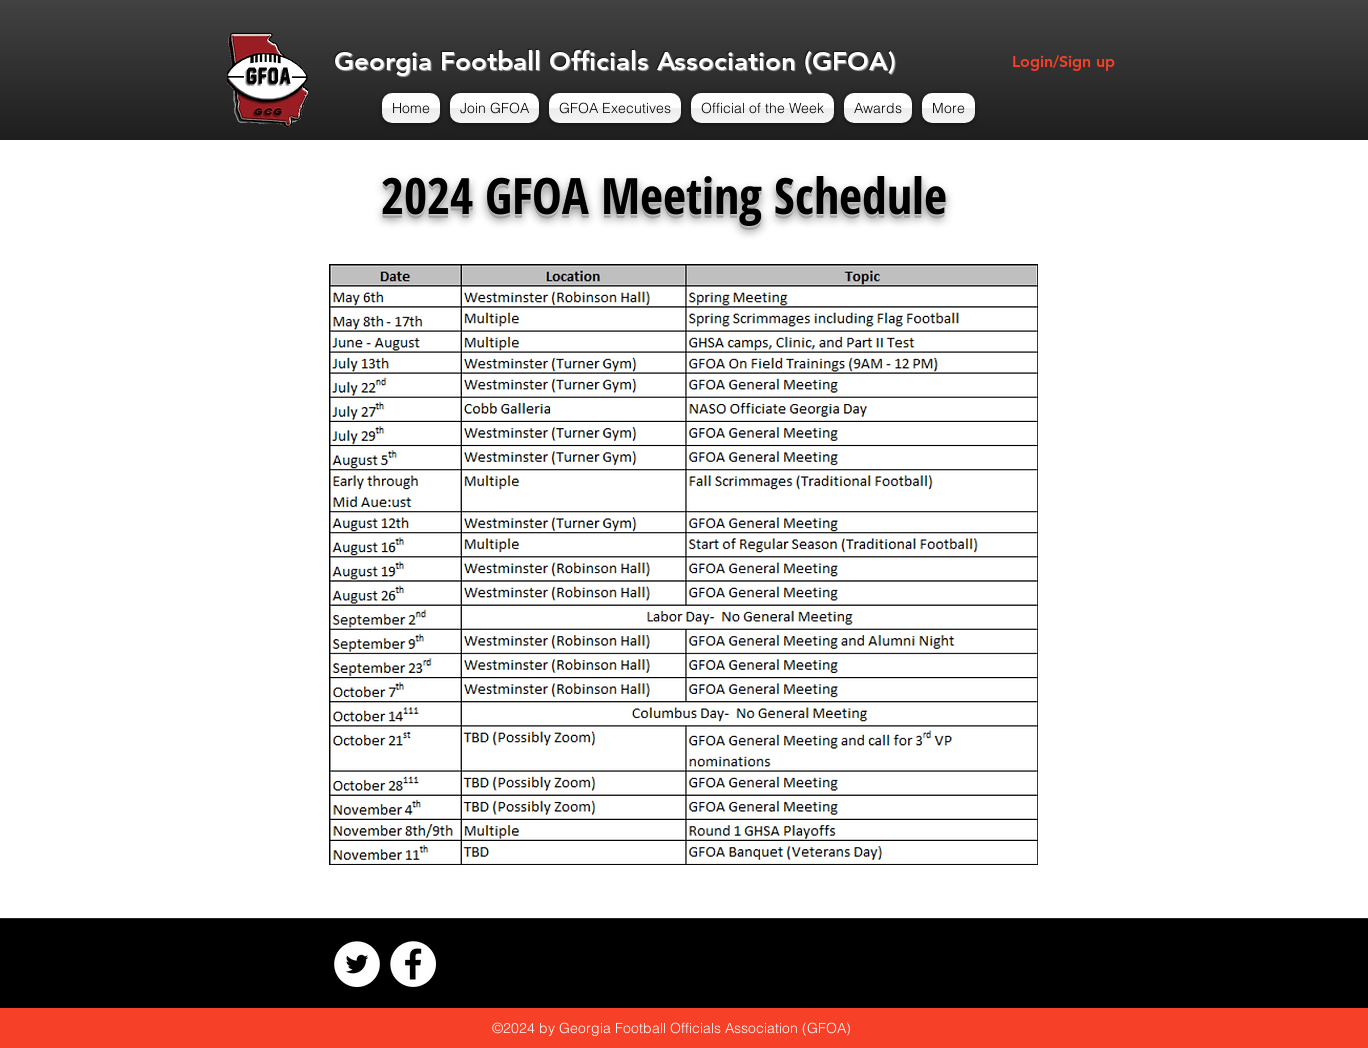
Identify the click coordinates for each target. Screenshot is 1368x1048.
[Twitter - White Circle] (357, 964)
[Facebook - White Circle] (413, 964)
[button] (494, 108)
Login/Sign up (1063, 61)
